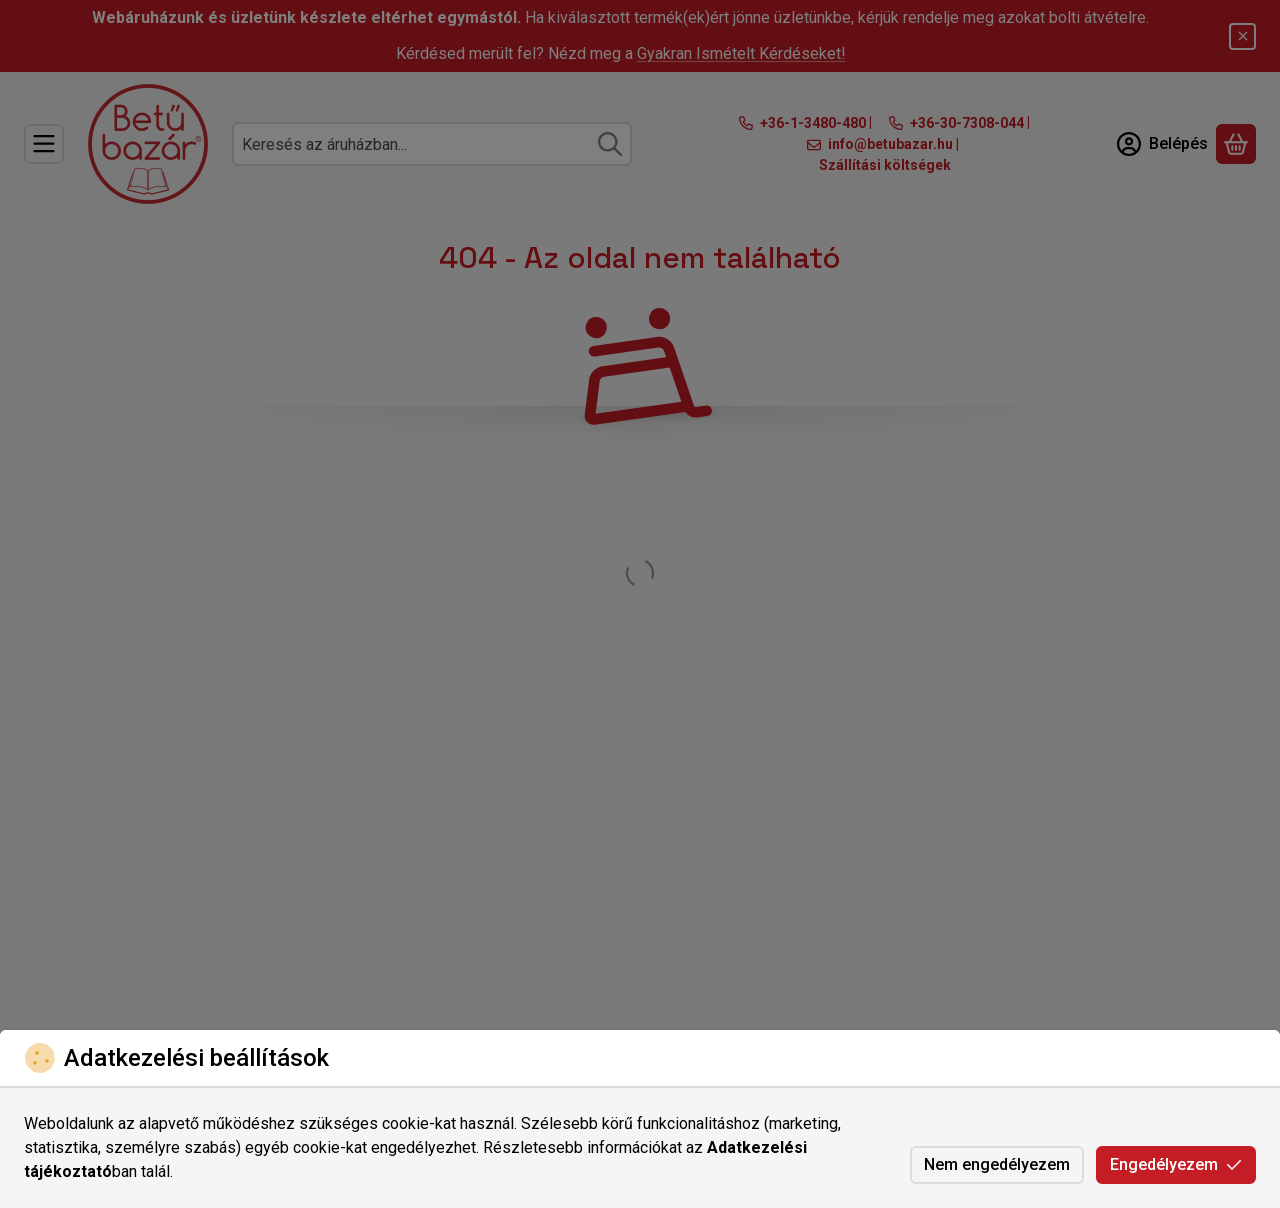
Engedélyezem (1176, 1164)
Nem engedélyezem (997, 1164)
